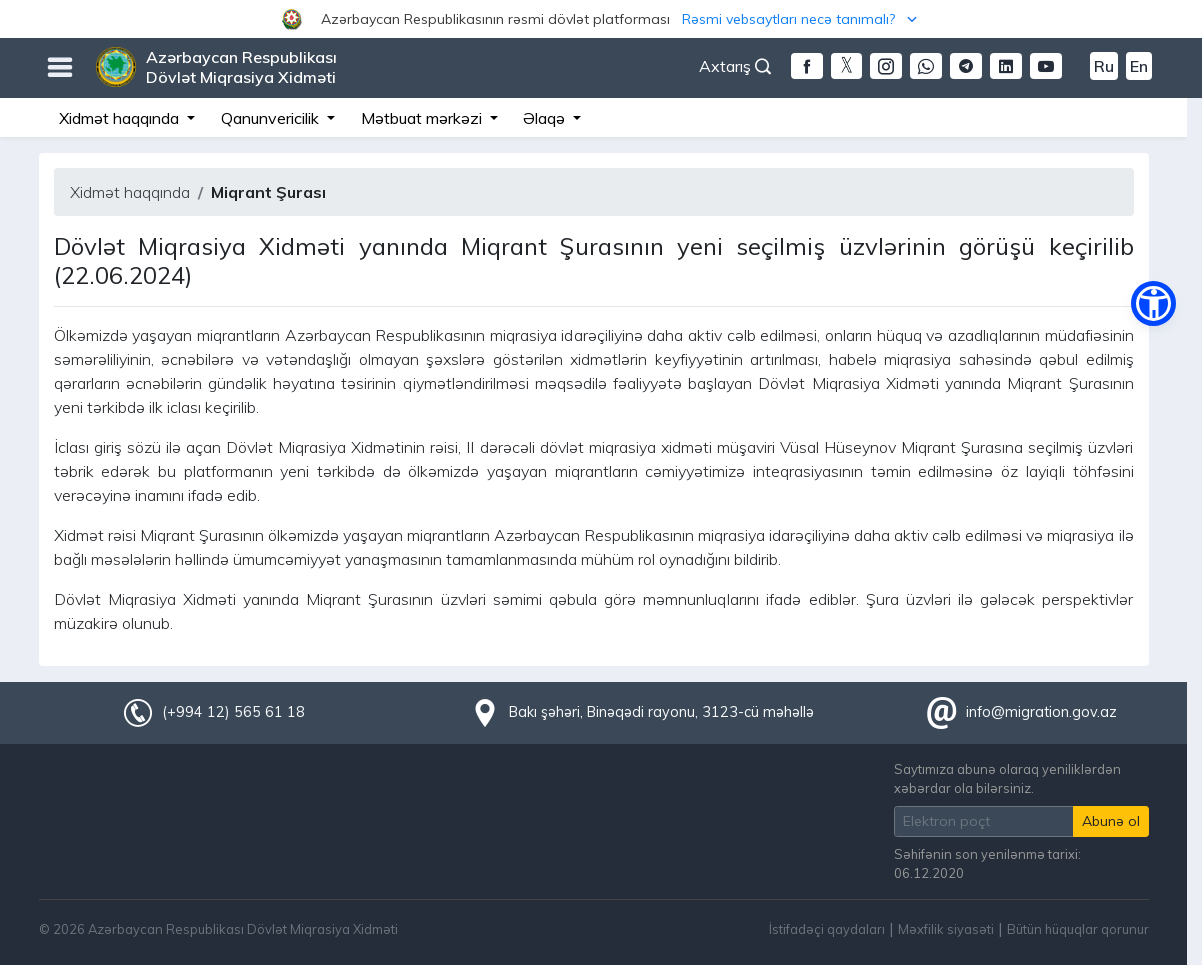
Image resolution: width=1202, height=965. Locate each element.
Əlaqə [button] (546, 118)
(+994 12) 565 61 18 (233, 712)
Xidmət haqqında (130, 192)
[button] (601, 19)
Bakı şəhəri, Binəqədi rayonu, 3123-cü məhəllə (661, 712)
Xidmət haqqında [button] (121, 118)
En (1139, 66)
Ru (1104, 66)
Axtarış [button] (735, 66)
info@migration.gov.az (1041, 712)
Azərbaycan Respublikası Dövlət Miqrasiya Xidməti (241, 67)
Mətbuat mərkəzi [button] (423, 118)
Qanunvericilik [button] (272, 118)
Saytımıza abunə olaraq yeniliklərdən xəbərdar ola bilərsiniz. (1007, 778)
